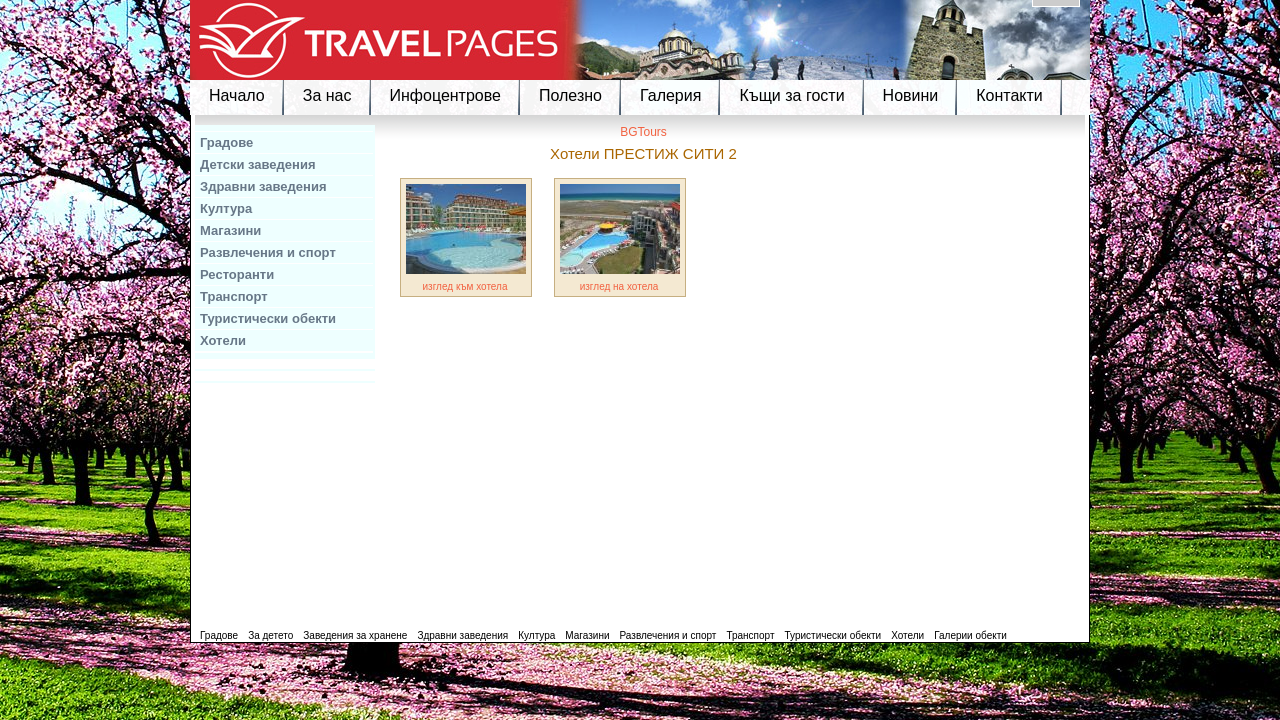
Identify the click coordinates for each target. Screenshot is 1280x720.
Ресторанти (237, 274)
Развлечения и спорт (268, 252)
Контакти (1009, 95)
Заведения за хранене (355, 635)
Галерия (670, 95)
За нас (327, 95)
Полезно (570, 95)
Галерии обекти (970, 635)
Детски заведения (258, 164)
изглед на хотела (619, 286)
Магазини (230, 230)
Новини (911, 95)
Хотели (223, 340)
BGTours (643, 132)
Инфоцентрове (445, 95)
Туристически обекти (268, 318)
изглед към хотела (465, 286)
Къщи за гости (791, 95)
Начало (237, 95)
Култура (226, 208)
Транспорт (234, 296)
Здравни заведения (263, 186)
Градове (226, 142)
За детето (270, 635)
